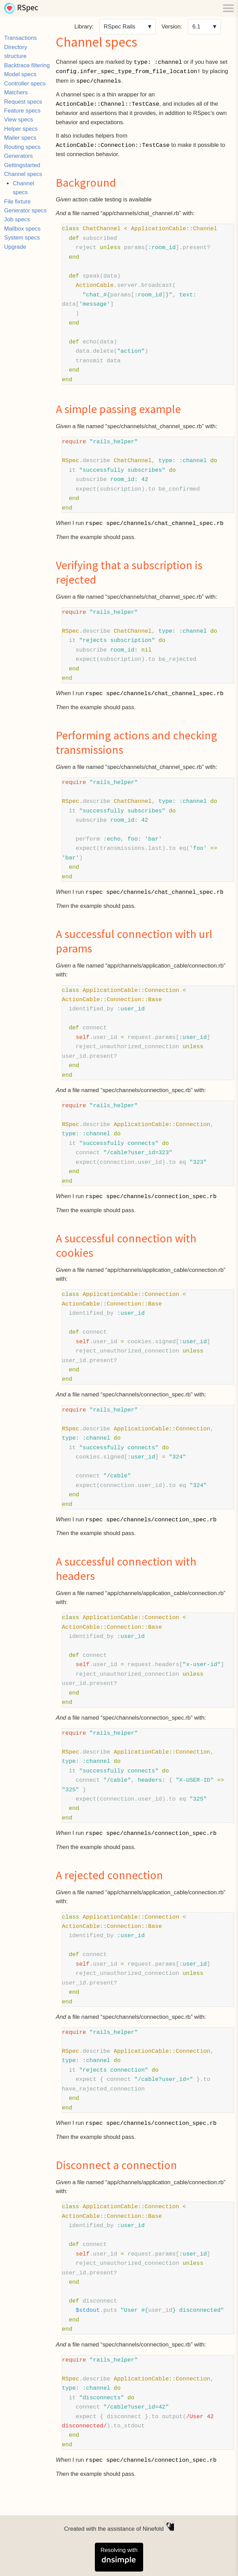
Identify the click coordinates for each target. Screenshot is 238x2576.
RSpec (27, 8)
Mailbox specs (22, 228)
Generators (18, 156)
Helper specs (21, 129)
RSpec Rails (119, 26)
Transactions (20, 38)
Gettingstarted (22, 165)
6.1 (196, 26)
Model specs (20, 74)
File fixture (17, 201)
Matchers (16, 92)
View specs (18, 119)
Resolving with (118, 2556)
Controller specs (25, 83)
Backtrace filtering (27, 65)
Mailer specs (20, 137)
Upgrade (15, 247)
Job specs (17, 219)
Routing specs (22, 147)
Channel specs (23, 174)
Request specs (23, 101)
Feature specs (22, 110)
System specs (22, 237)
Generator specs (25, 210)
